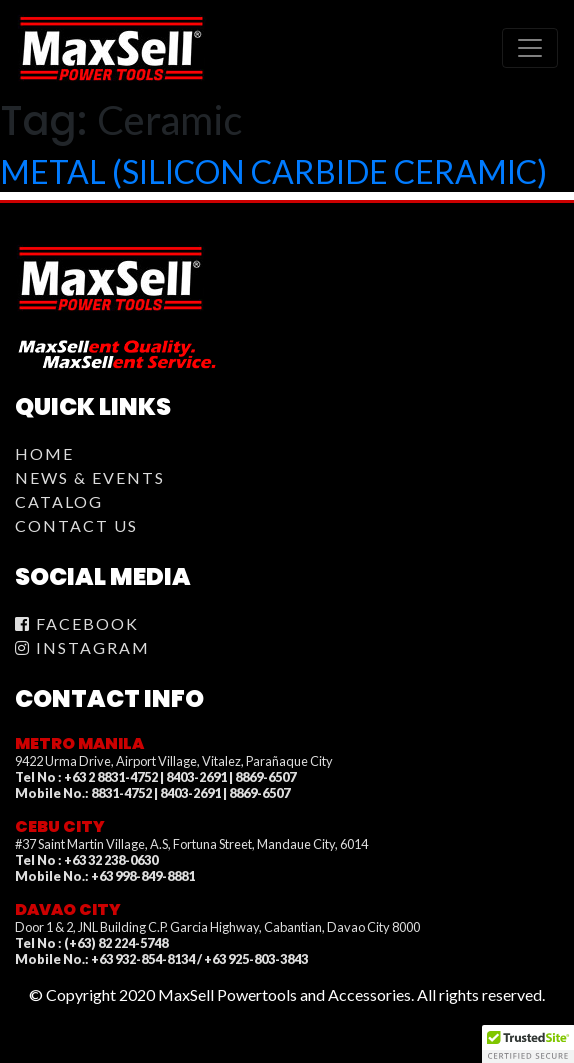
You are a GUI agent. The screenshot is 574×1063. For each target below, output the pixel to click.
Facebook (77, 623)
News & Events (90, 477)
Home (44, 453)
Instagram (82, 647)
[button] (528, 1044)
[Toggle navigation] (530, 48)
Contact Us (76, 525)
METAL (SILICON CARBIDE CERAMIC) (273, 171)
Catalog (59, 501)
